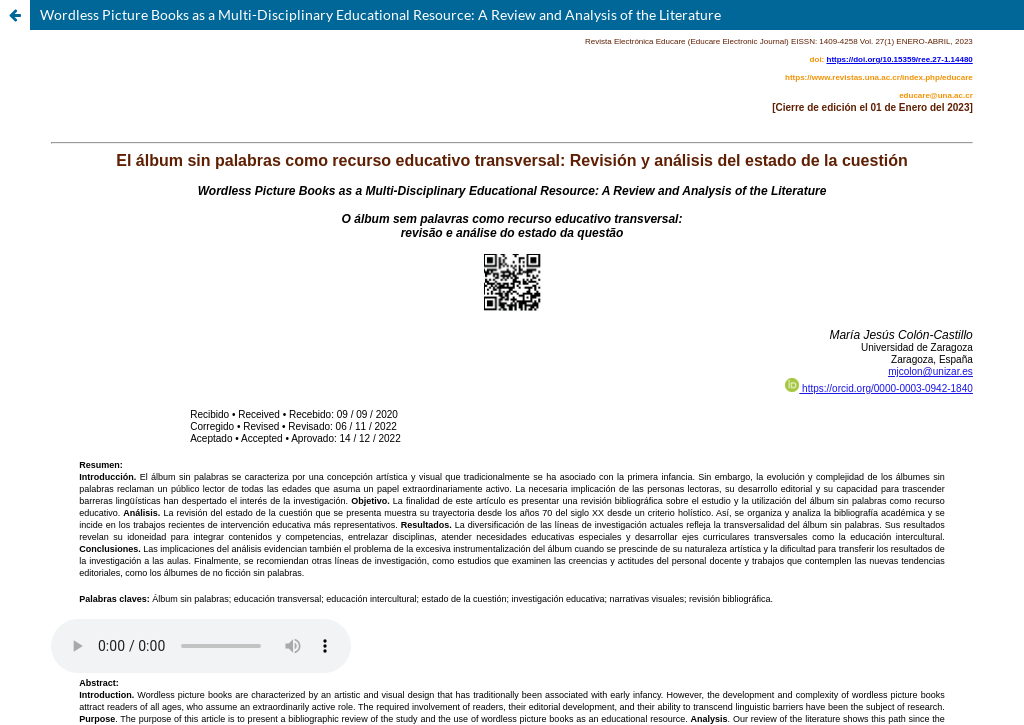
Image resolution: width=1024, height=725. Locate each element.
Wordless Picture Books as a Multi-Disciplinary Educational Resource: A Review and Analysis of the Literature (380, 14)
